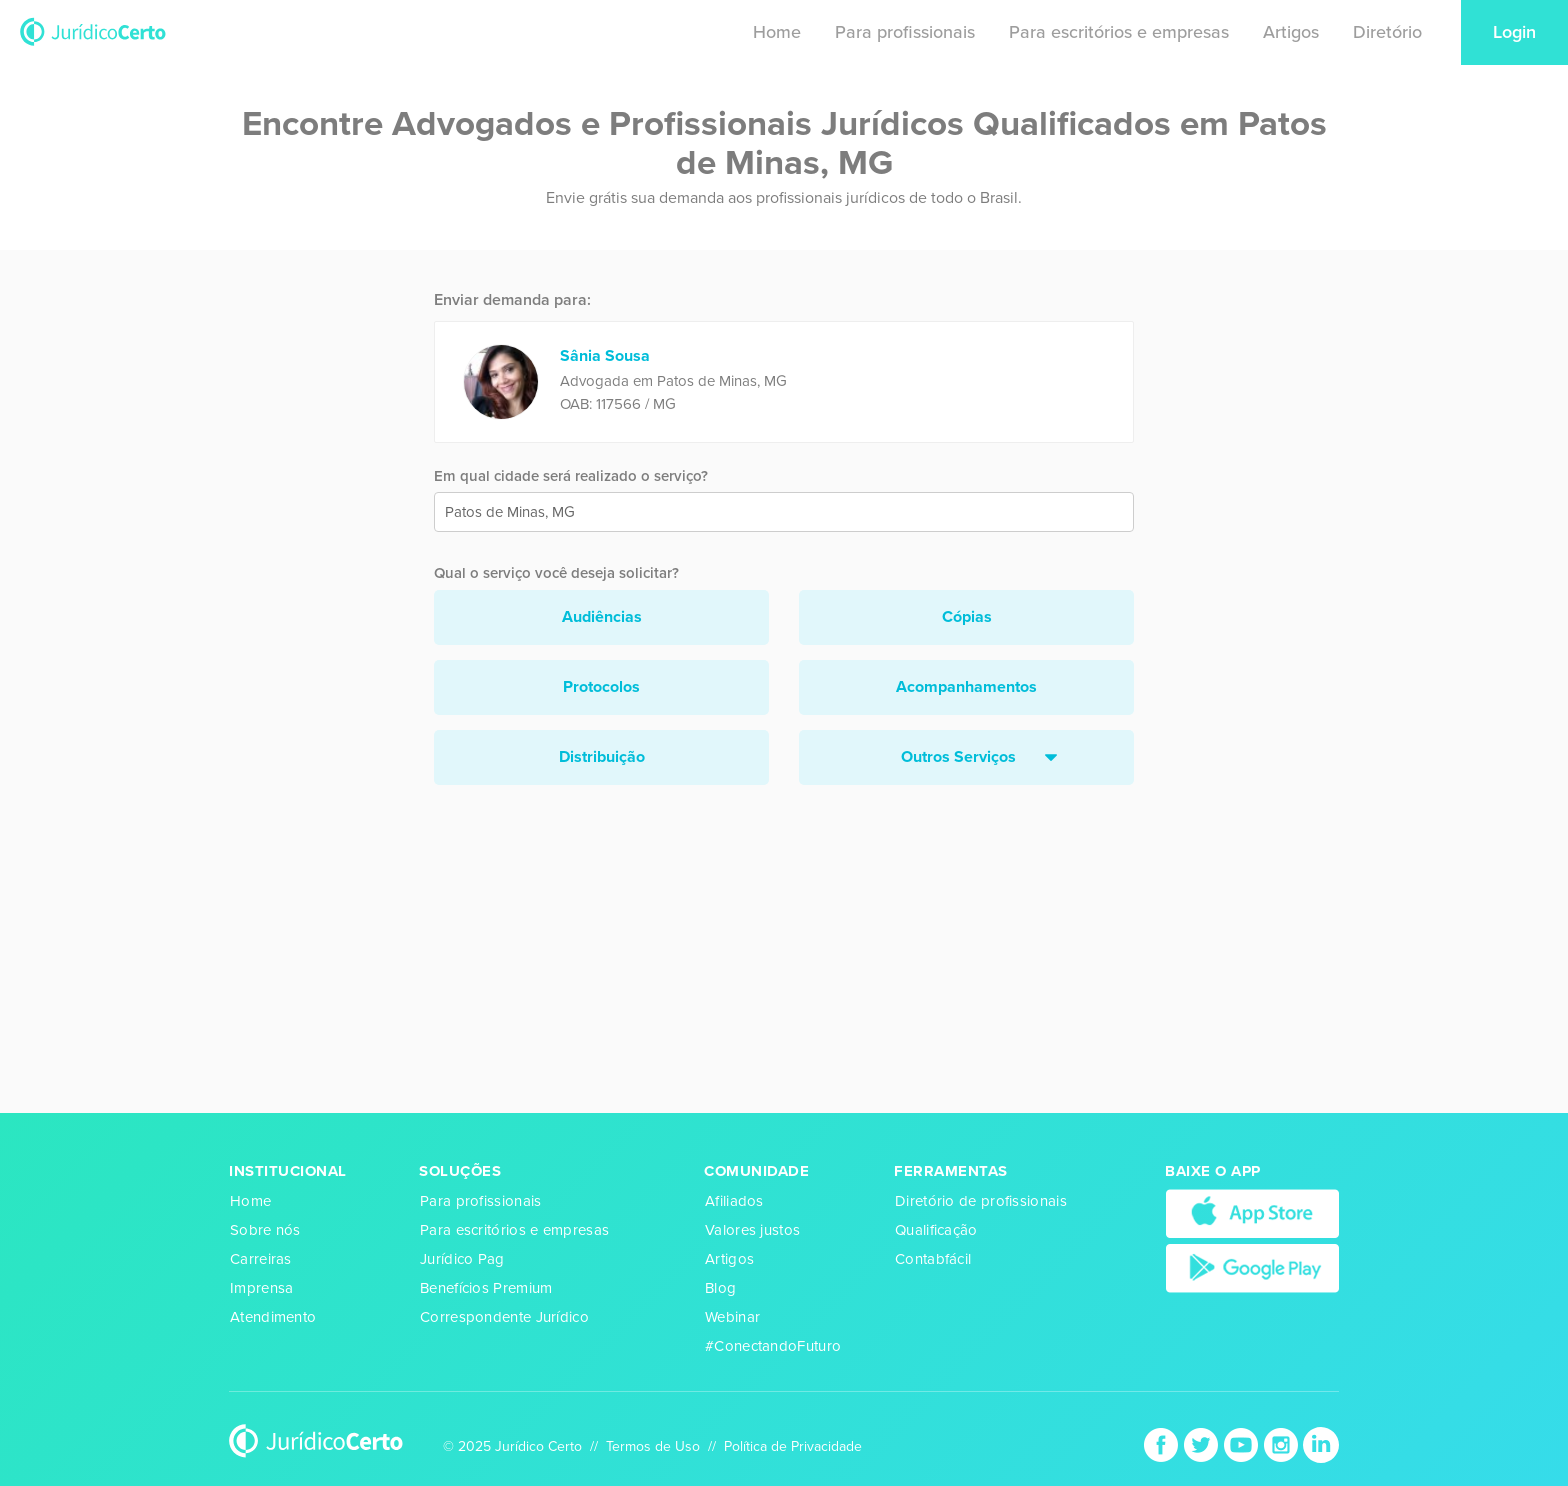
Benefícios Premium (486, 1288)
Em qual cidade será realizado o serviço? (571, 476)
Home (777, 32)
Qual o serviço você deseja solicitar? (556, 573)
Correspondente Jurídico (504, 1317)
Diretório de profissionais (981, 1201)
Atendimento (273, 1317)
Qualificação (936, 1230)
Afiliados (734, 1201)
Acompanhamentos (966, 687)
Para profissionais (905, 32)
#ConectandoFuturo (773, 1346)
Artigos (1291, 32)
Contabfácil (933, 1259)
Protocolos (601, 687)
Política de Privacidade (793, 1446)
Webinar (732, 1317)
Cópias (967, 617)
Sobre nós (265, 1230)
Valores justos (752, 1230)
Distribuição (602, 757)
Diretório (1387, 32)
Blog (720, 1288)
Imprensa (261, 1288)
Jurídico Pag (462, 1259)
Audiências (602, 617)
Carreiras (261, 1259)
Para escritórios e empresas (1119, 32)
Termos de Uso (653, 1446)
